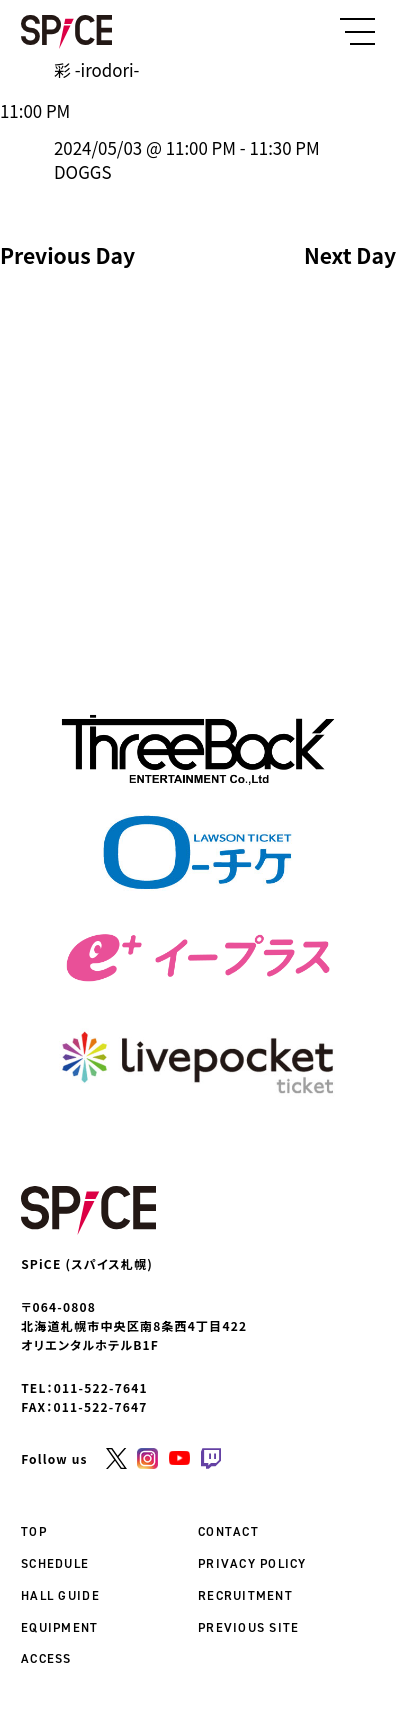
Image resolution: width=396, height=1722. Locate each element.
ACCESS (46, 1658)
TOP (34, 1531)
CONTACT (228, 1531)
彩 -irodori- (96, 69)
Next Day (350, 255)
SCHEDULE (55, 1563)
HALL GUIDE (60, 1595)
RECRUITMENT (245, 1595)
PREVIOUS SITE (248, 1627)
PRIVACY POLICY (252, 1563)
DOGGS (82, 171)
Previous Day (67, 255)
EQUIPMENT (59, 1627)
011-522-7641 (101, 1387)
